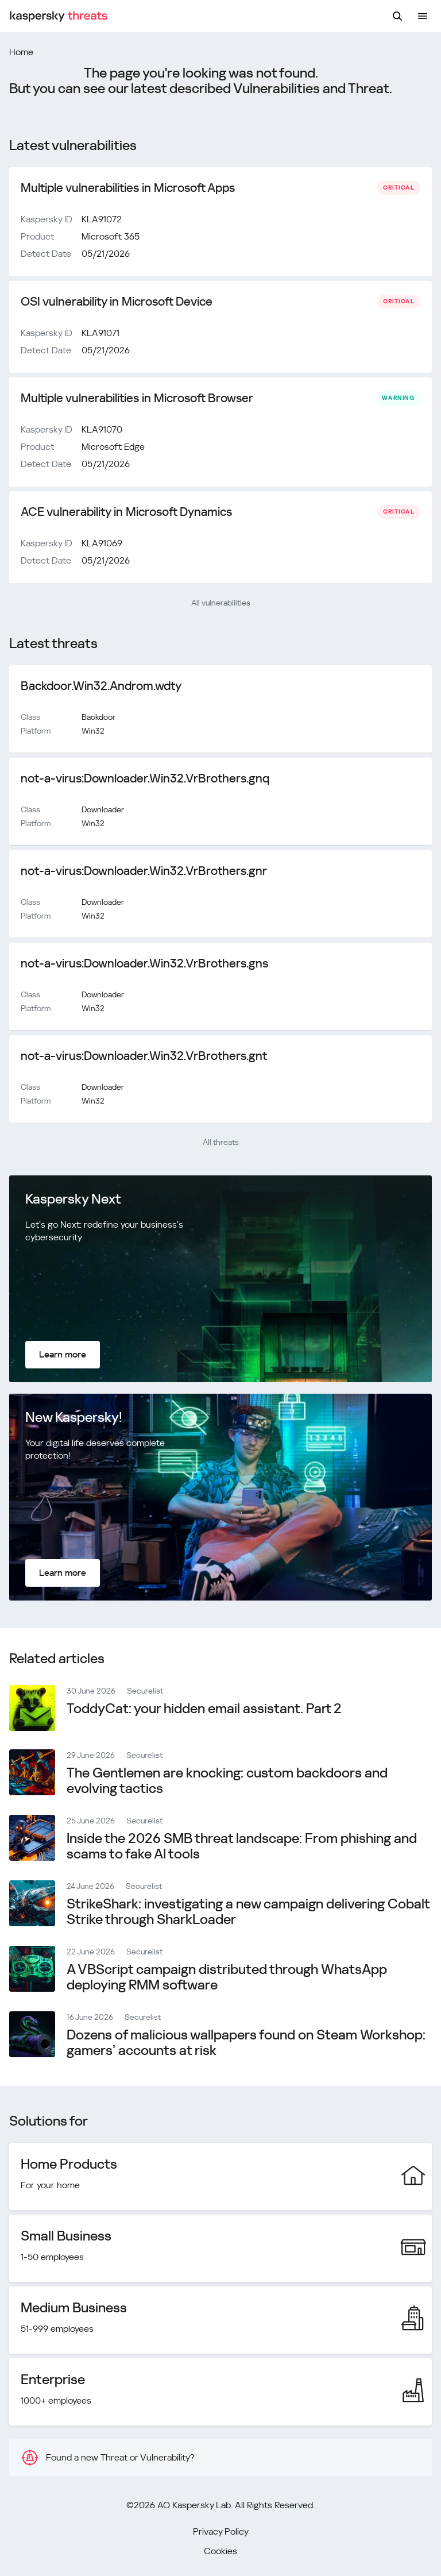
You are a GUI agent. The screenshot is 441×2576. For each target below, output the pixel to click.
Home (21, 52)
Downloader (103, 809)
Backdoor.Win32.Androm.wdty (101, 686)
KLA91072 (102, 219)
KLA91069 (102, 543)
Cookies (220, 2551)
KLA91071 (100, 332)
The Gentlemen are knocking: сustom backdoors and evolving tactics (227, 1780)
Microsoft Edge (113, 446)
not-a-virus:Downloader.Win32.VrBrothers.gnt (144, 1056)
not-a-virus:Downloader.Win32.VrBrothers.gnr (144, 871)
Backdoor (98, 717)
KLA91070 (102, 429)
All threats (221, 1142)
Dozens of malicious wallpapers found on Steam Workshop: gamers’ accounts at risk (246, 2042)
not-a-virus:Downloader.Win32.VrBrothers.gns (144, 963)
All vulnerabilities (220, 602)
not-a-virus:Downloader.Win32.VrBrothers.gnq (145, 778)
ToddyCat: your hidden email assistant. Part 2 (204, 1708)
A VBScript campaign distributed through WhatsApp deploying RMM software (227, 1977)
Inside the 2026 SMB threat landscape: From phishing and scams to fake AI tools (242, 1846)
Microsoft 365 (111, 236)
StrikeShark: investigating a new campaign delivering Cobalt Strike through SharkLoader (248, 1911)
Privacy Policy (221, 2531)
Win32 (93, 730)
